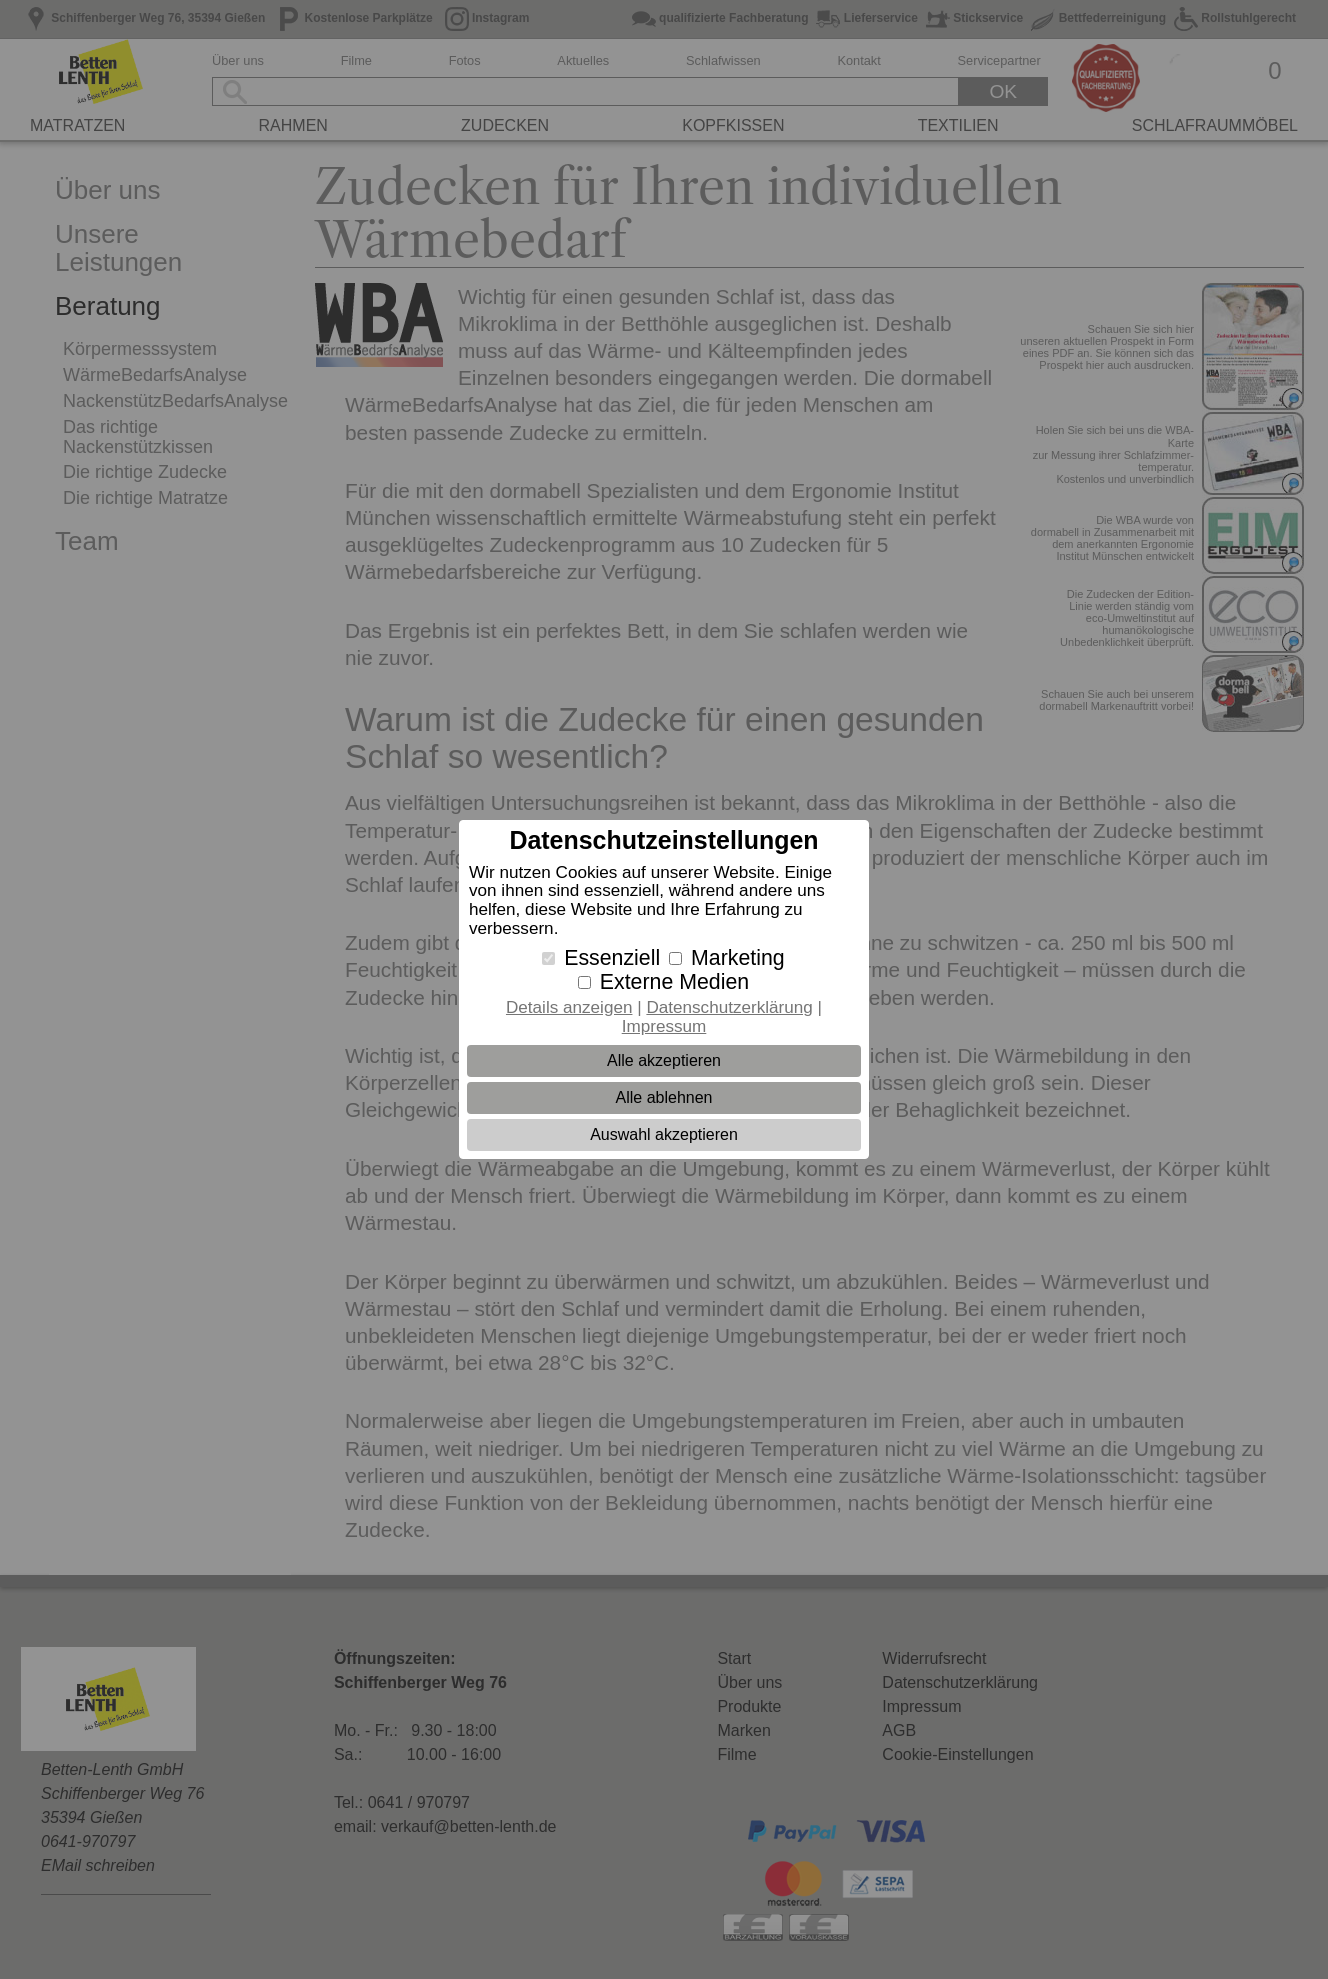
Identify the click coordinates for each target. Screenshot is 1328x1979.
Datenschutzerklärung (729, 1007)
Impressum (664, 1026)
